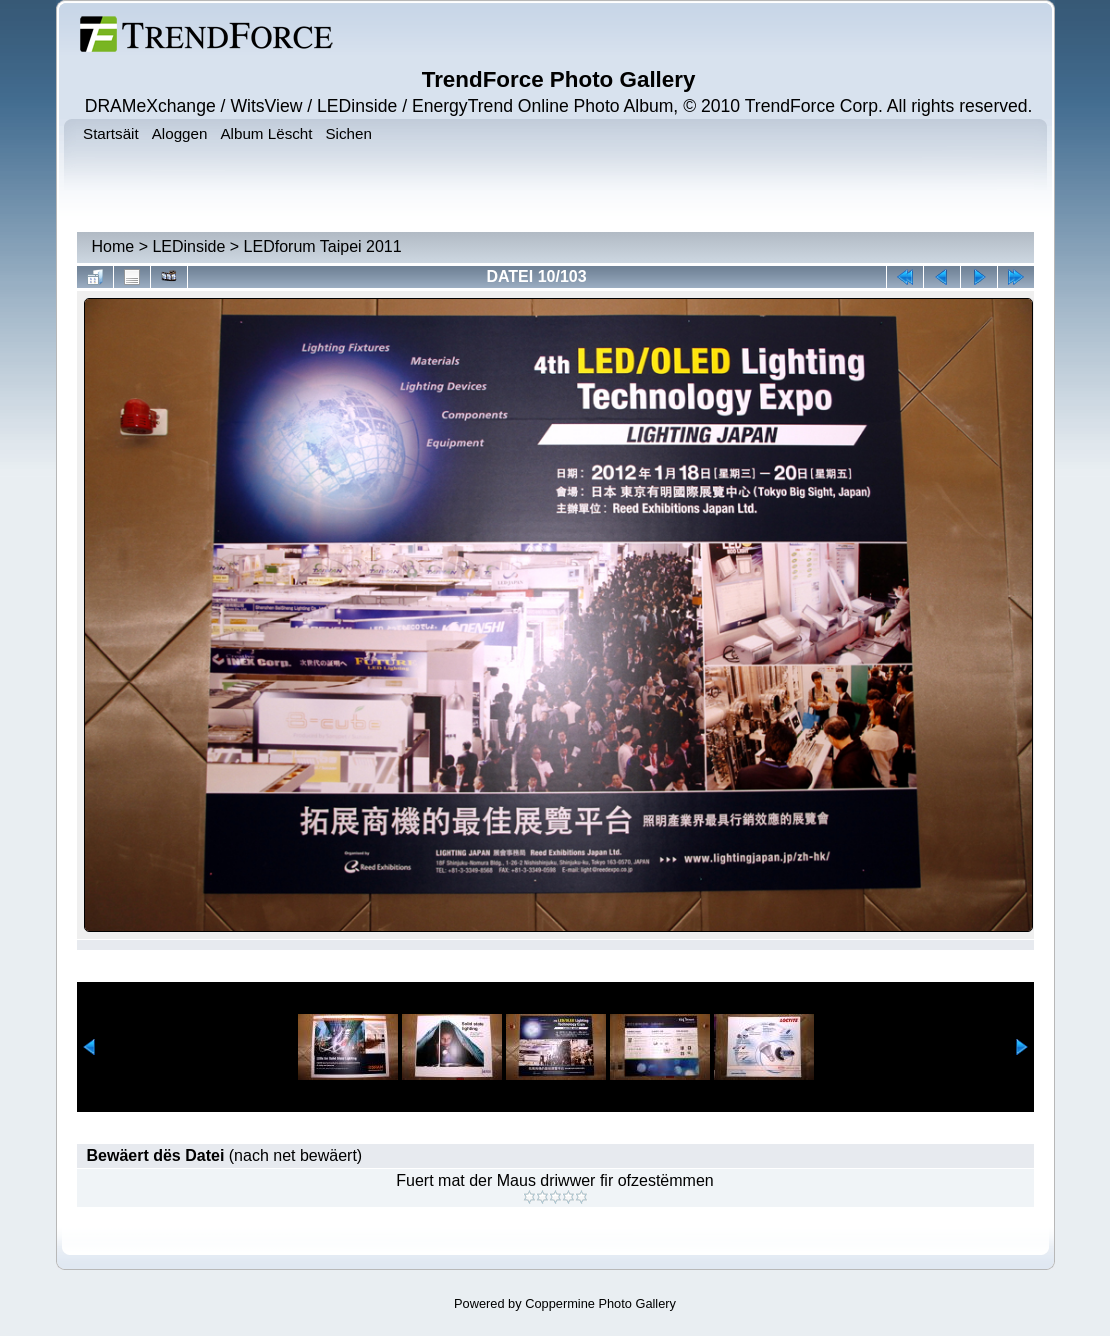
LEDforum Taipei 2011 (323, 246)
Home (113, 246)
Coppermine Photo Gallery (600, 1303)
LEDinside (188, 246)
